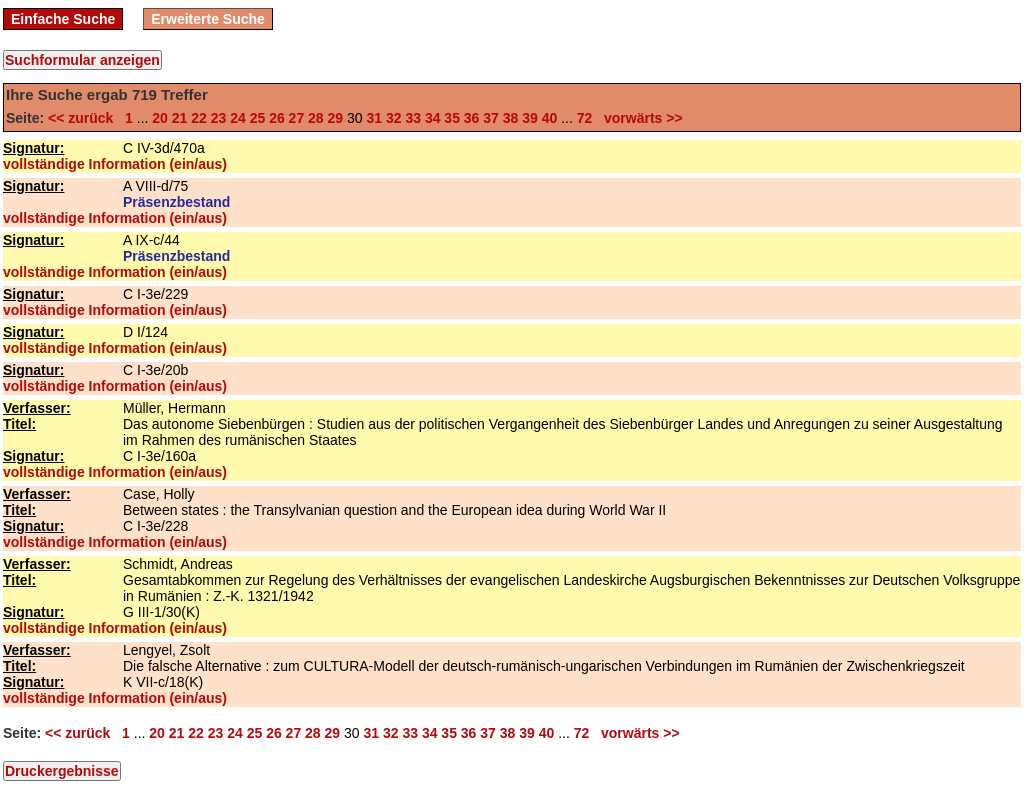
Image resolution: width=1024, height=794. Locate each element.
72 (585, 118)
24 (238, 118)
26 (277, 118)
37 (491, 118)
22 (199, 118)
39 (530, 118)
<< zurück (84, 118)
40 (550, 118)
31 (374, 118)
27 (297, 118)
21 (180, 118)
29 (336, 118)
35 (452, 118)
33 (413, 118)
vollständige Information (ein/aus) (115, 164)
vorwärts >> (639, 118)
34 (433, 118)
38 (511, 118)
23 (219, 118)
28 (316, 118)
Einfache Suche (63, 19)
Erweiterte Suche (208, 19)
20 (160, 118)
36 (472, 118)
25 (258, 118)
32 (394, 118)
